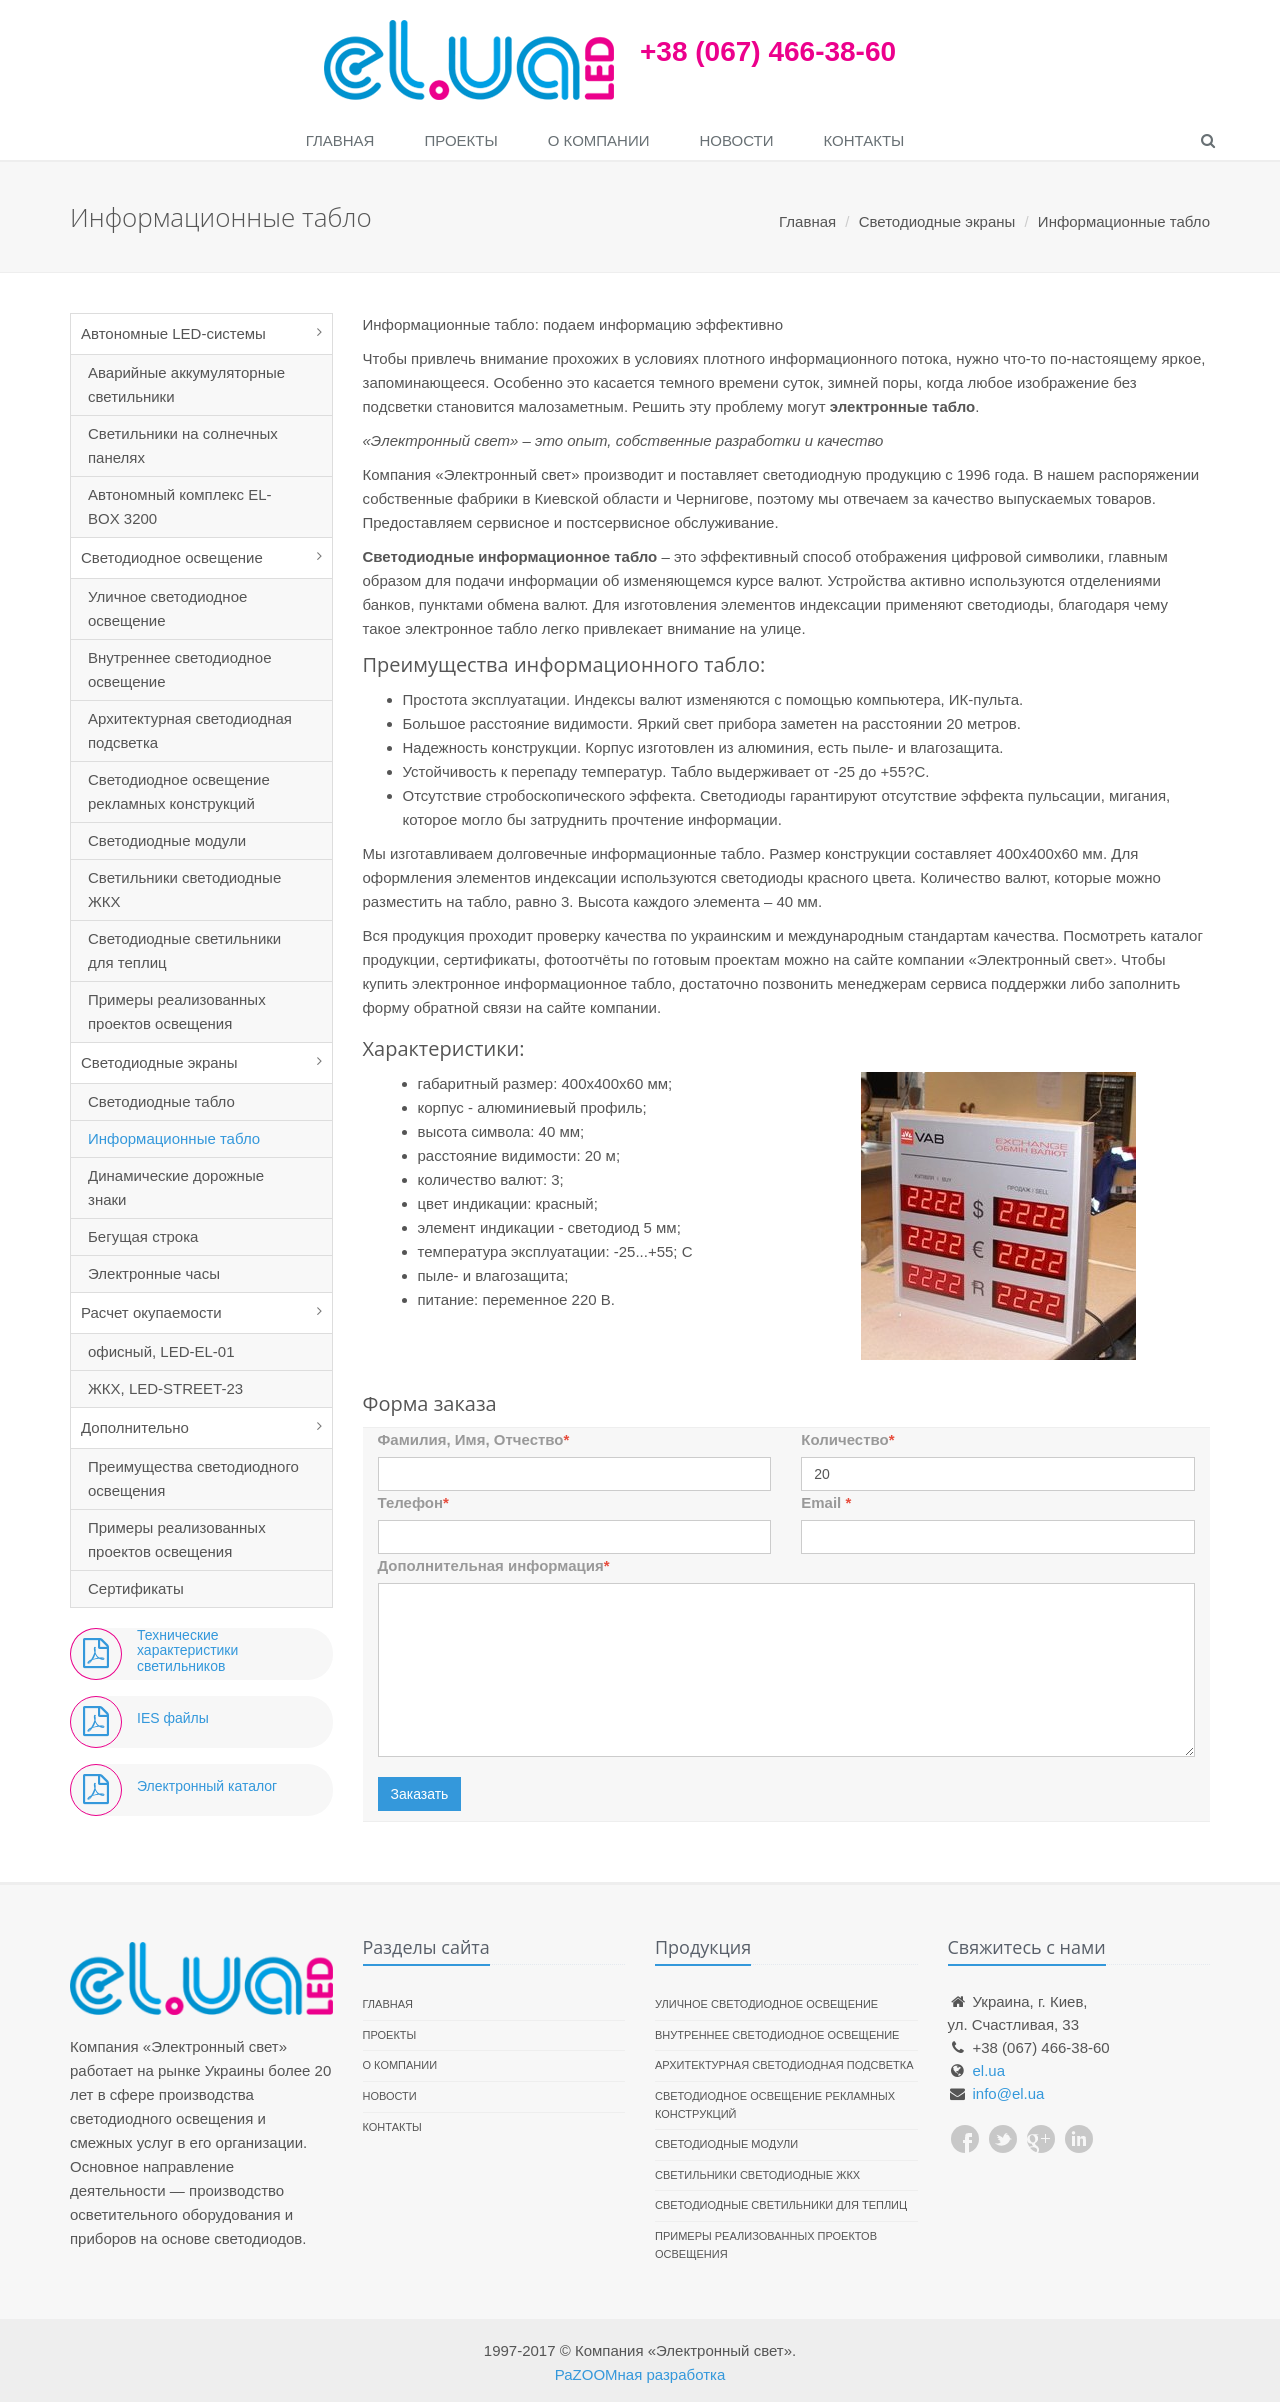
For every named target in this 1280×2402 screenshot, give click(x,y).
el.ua (989, 2070)
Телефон (413, 1502)
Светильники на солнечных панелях (183, 445)
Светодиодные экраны (159, 1062)
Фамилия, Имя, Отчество (474, 1439)
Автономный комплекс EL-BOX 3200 (180, 506)
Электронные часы (154, 1273)
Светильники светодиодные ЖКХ (184, 889)
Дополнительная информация (494, 1565)
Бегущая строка (143, 1236)
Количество (847, 1439)
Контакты (863, 140)
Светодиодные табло (161, 1101)
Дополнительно (135, 1427)
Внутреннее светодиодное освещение (180, 669)
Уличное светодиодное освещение (167, 608)
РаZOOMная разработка (640, 2374)
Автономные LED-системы (173, 333)
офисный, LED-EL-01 (161, 1351)
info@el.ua (1009, 2093)
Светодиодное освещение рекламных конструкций (179, 791)
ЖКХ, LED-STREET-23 (165, 1388)
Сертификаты (136, 1588)
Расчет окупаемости (151, 1312)
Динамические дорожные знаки (176, 1187)
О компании (599, 140)
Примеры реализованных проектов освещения (177, 1011)
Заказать (420, 1794)
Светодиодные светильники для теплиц (184, 950)
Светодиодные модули (167, 840)
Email (826, 1502)
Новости (737, 140)
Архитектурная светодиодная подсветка (190, 730)
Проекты (460, 140)
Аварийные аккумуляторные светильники (186, 384)
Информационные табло (174, 1138)
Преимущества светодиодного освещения (193, 1478)
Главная (340, 140)
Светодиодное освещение (172, 557)
